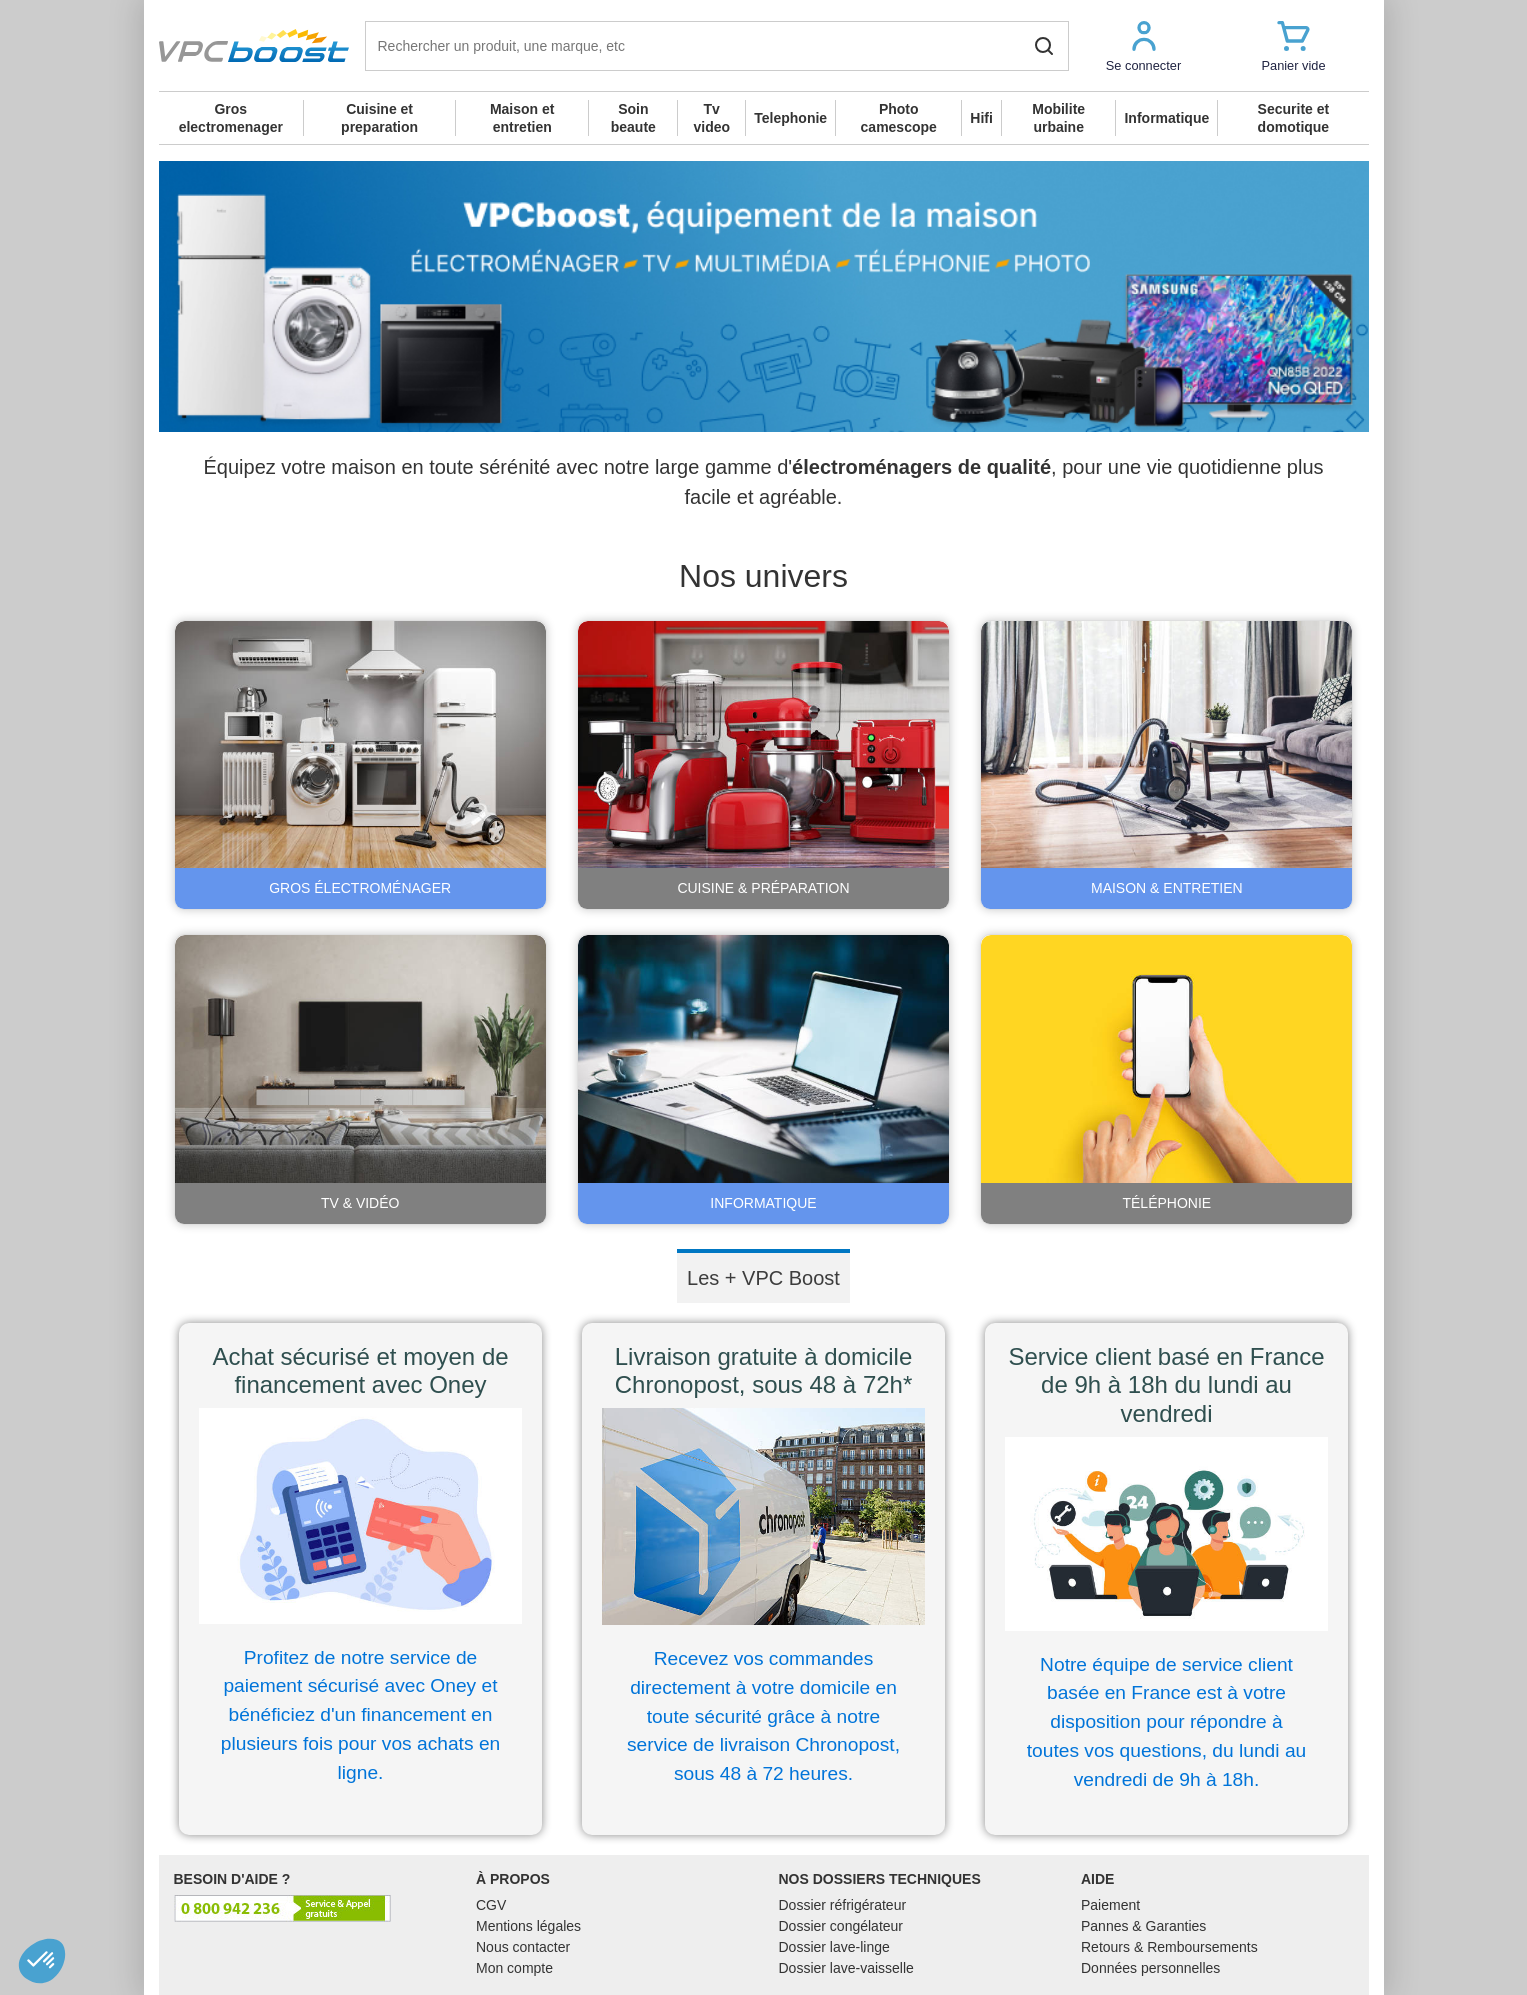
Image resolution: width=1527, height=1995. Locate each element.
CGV (491, 1905)
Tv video (711, 118)
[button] (1144, 45)
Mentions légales (528, 1926)
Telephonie (790, 118)
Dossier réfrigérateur (843, 1905)
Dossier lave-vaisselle (846, 1968)
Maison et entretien (522, 118)
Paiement (1110, 1905)
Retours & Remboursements (1169, 1947)
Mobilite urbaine (1058, 118)
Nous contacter (523, 1947)
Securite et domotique (1294, 118)
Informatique (1166, 118)
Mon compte (514, 1968)
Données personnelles (1150, 1968)
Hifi (981, 118)
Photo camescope (899, 118)
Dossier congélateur (841, 1926)
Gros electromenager (231, 118)
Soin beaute (633, 118)
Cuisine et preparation (379, 118)
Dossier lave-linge (834, 1947)
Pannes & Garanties (1143, 1926)
